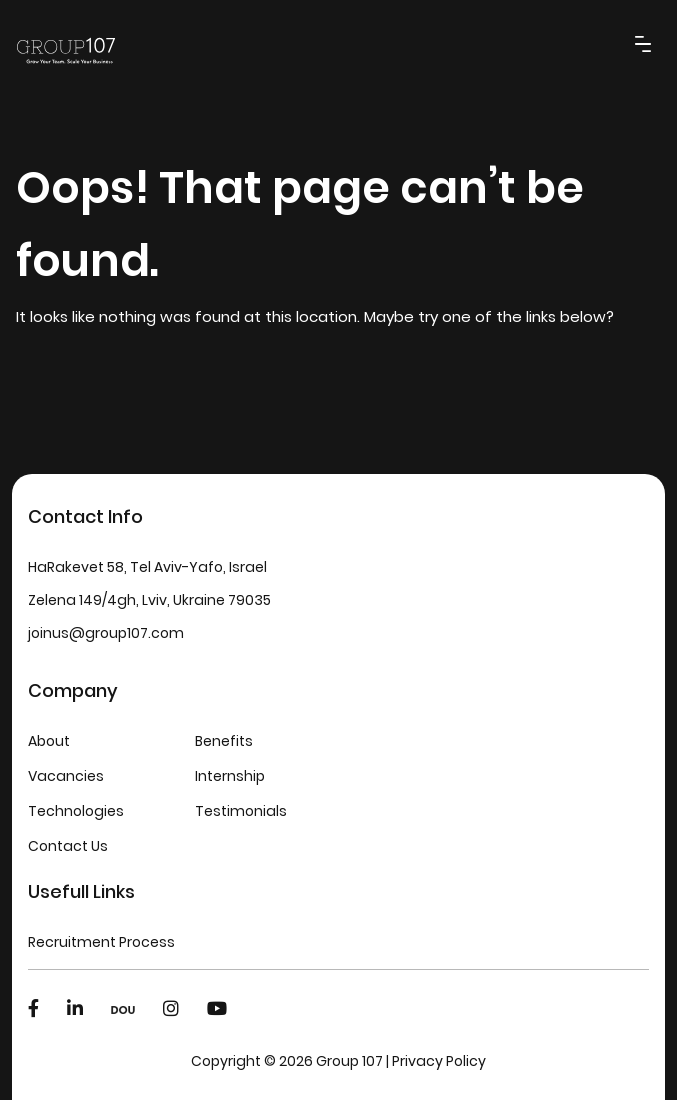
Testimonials (241, 811)
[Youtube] (217, 1008)
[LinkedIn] (75, 1008)
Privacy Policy (439, 1061)
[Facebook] (33, 1008)
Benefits (224, 741)
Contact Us (68, 846)
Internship (230, 776)
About (49, 741)
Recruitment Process (101, 942)
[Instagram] (171, 1008)
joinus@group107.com (106, 633)
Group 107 (349, 1061)
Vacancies (66, 776)
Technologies (76, 811)
